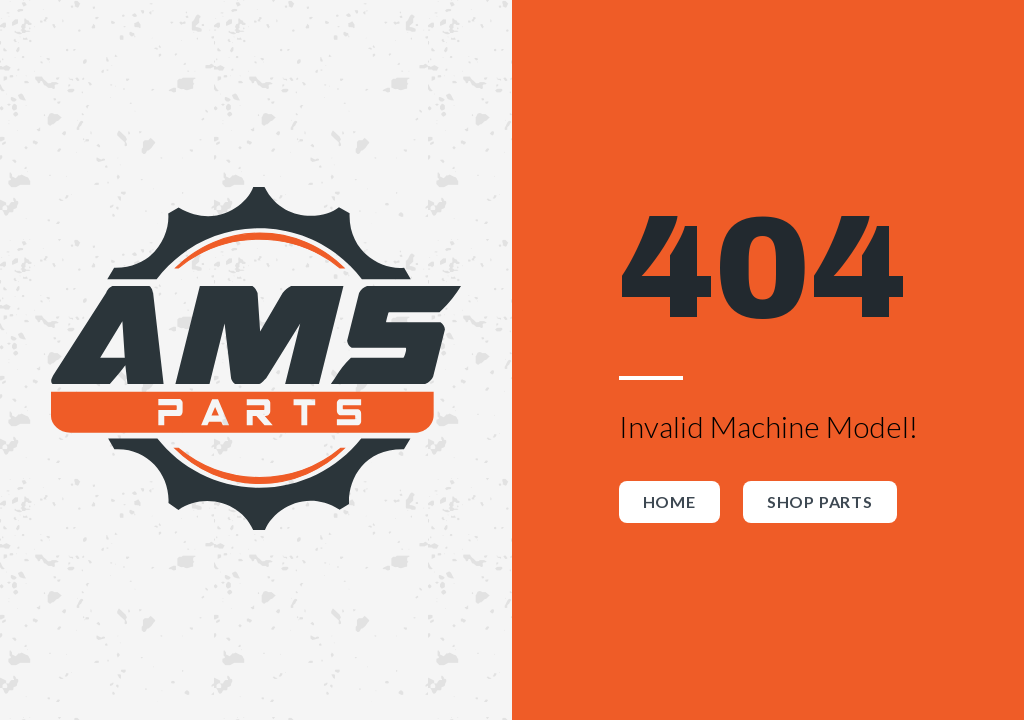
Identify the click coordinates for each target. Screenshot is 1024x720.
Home (669, 501)
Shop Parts (820, 501)
